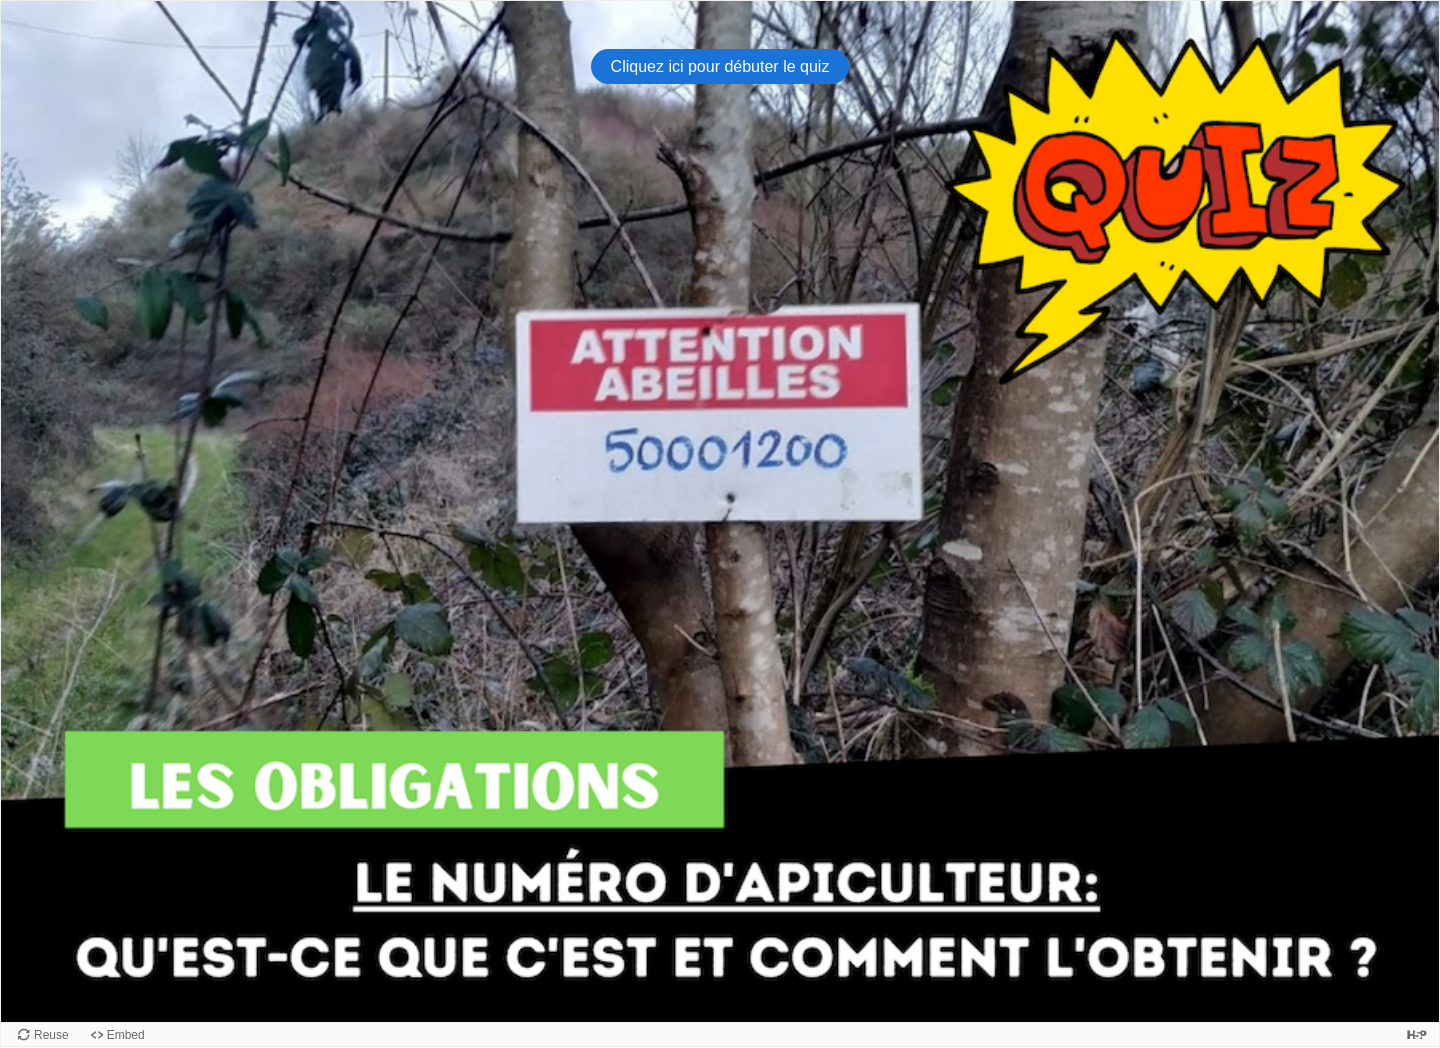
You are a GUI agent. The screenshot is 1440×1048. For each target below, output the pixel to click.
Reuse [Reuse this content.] (51, 1035)
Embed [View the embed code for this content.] (126, 1035)
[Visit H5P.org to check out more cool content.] (1417, 1034)
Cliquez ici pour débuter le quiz (720, 66)
